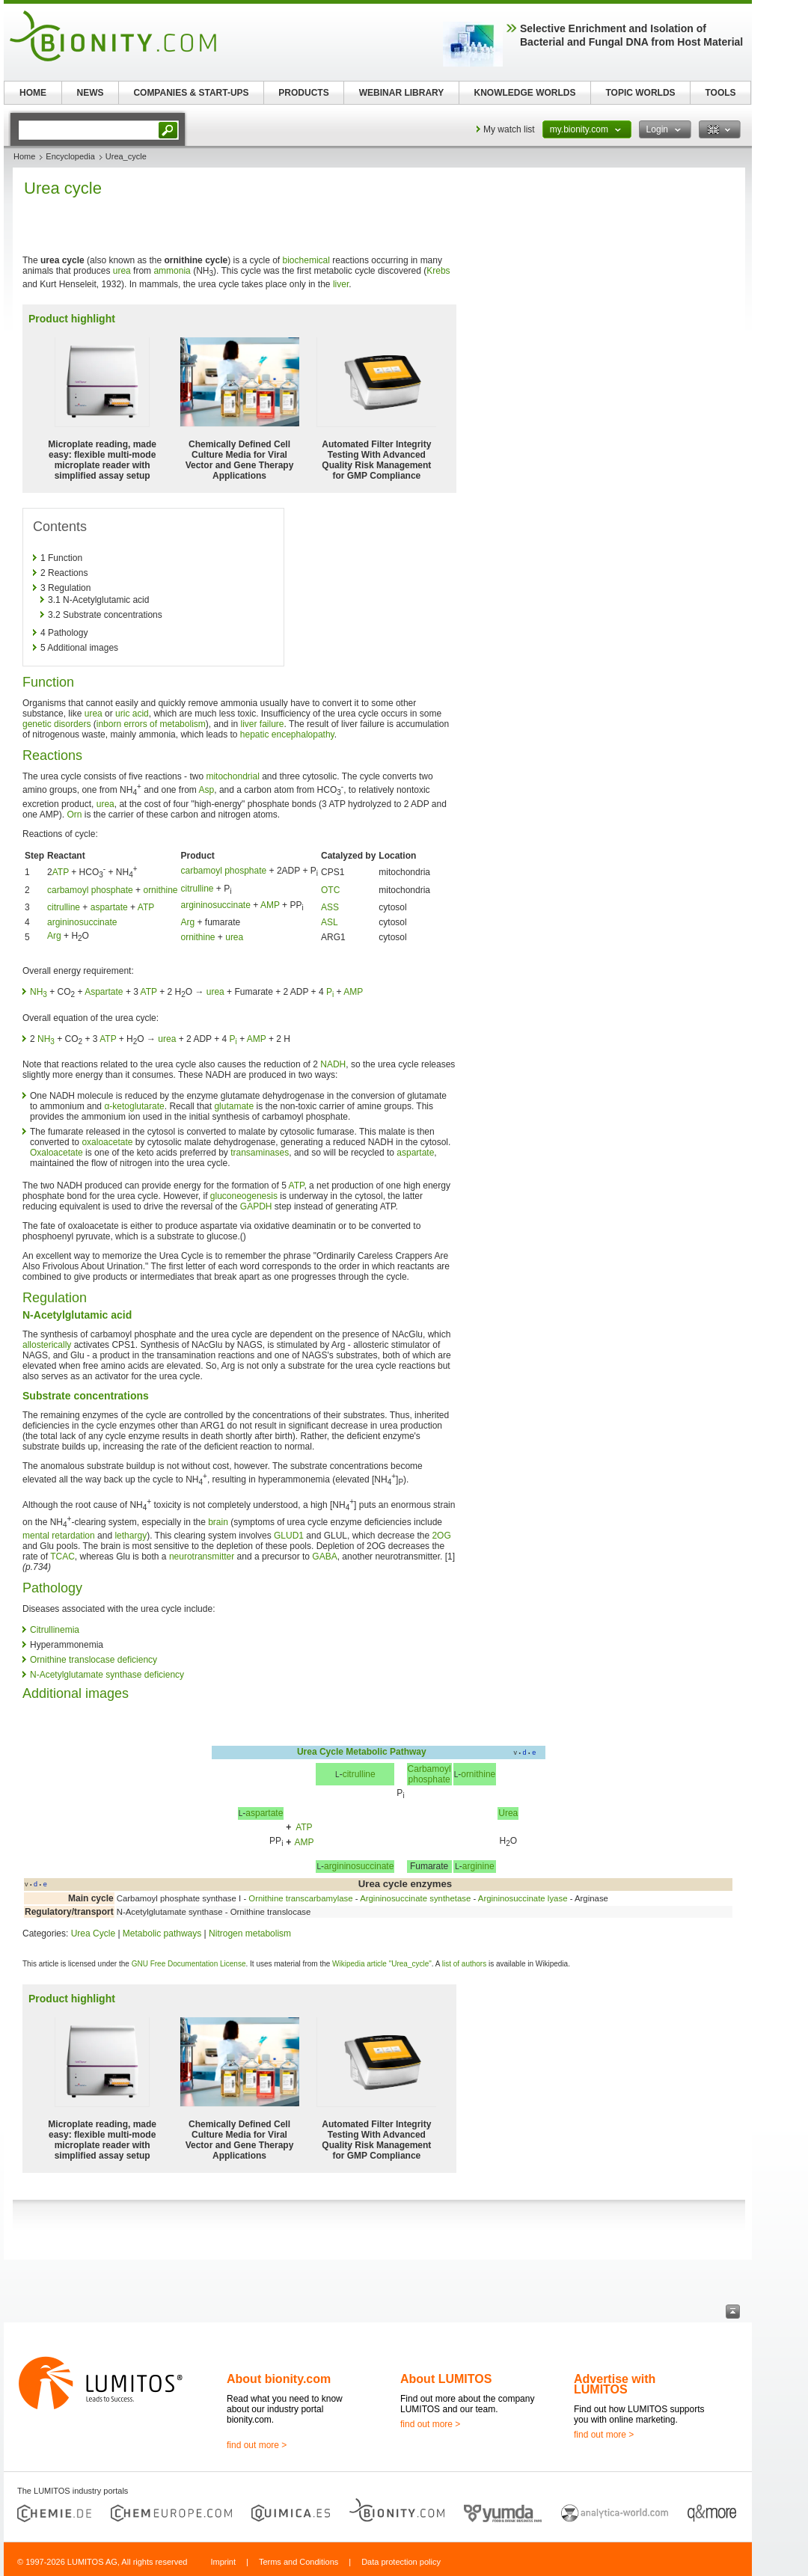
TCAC (62, 1556)
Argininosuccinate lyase (523, 1898)
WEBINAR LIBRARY (401, 93)
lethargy (130, 1535)
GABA (324, 1556)
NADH (333, 1064)
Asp (207, 790)
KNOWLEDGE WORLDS (525, 93)
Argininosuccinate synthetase (415, 1898)
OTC (330, 890)
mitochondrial (232, 776)
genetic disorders (56, 724)
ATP (60, 872)
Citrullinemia (54, 1630)
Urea (508, 1813)
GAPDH (256, 1206)
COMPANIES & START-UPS (190, 93)
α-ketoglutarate (134, 1106)
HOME (32, 93)
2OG (441, 1535)
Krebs (438, 271)
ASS (330, 907)
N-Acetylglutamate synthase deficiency (107, 1674)
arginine (478, 1866)
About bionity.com (279, 2379)
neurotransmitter (201, 1556)
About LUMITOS (446, 2379)
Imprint (223, 2561)
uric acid (132, 713)
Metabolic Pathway (386, 1752)
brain (218, 1522)
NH (38, 992)
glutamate (234, 1106)
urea (122, 271)
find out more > (257, 2445)
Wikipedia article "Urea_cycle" (382, 1964)
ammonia (171, 271)
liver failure (262, 724)
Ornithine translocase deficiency (93, 1660)
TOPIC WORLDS (640, 93)
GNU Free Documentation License (189, 1964)
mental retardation (58, 1535)
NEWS (90, 93)
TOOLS (720, 93)
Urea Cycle (320, 1752)
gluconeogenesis (244, 1196)
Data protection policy (401, 2561)
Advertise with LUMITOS (614, 2384)
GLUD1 (289, 1535)
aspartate (109, 907)
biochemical (306, 260)
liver (341, 284)
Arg (187, 922)
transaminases (259, 1152)
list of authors (464, 1964)
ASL (329, 922)
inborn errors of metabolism (151, 724)
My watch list (509, 129)
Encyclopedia (70, 156)
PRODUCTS (303, 93)
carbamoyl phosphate (223, 870)
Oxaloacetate (56, 1152)
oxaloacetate (107, 1142)
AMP (270, 905)
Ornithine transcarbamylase (300, 1898)
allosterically (46, 1345)
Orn (74, 814)
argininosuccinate (215, 905)
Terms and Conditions (298, 2561)
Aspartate (104, 992)
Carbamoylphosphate (429, 1774)
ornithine (160, 890)
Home (24, 156)
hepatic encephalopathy (287, 734)
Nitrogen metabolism (250, 1933)
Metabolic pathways (162, 1933)
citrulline (196, 888)
